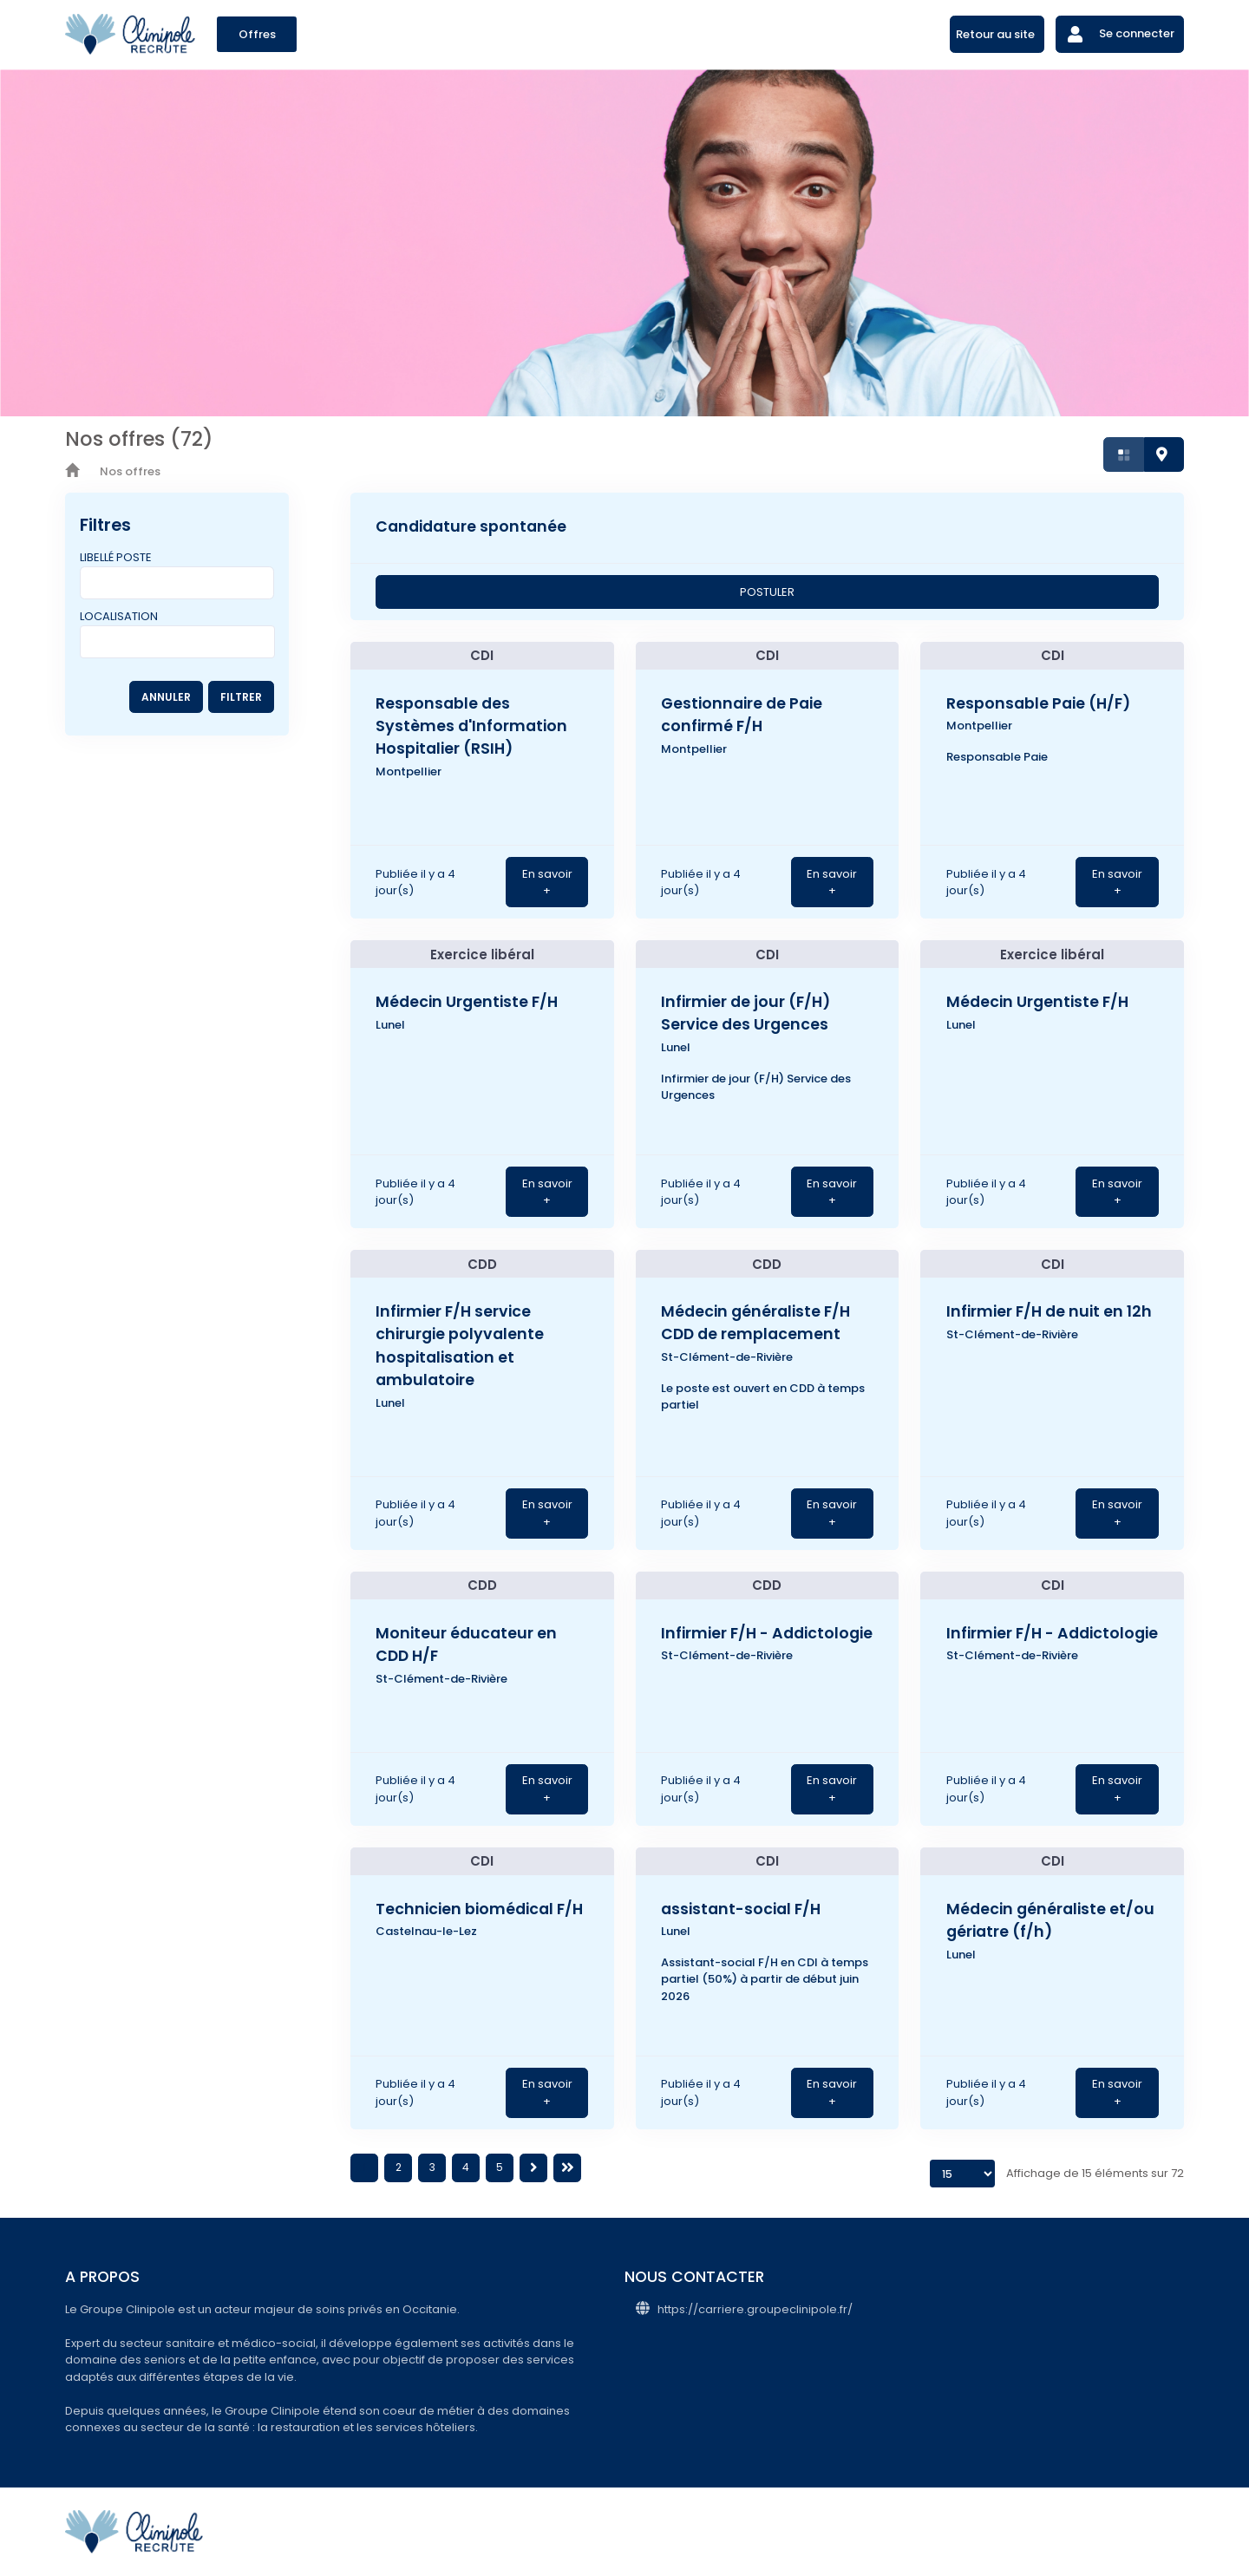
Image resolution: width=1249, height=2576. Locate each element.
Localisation (119, 616)
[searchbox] (89, 638)
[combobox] (177, 641)
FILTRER (241, 697)
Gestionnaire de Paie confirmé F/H (741, 714)
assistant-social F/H (741, 1909)
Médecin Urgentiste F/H (467, 1001)
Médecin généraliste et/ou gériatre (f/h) (1050, 1920)
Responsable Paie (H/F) (1038, 703)
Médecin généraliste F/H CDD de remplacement (755, 1322)
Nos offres (130, 471)
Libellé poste (116, 557)
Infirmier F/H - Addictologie (767, 1633)
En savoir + (547, 882)
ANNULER (166, 697)
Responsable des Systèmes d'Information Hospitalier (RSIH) (471, 726)
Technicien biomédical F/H (479, 1909)
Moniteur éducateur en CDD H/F (466, 1644)
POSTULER (767, 592)
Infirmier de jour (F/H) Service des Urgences (745, 1013)
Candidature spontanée (471, 526)
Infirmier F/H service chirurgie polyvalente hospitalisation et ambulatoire (460, 1345)
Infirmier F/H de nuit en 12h (1049, 1311)
